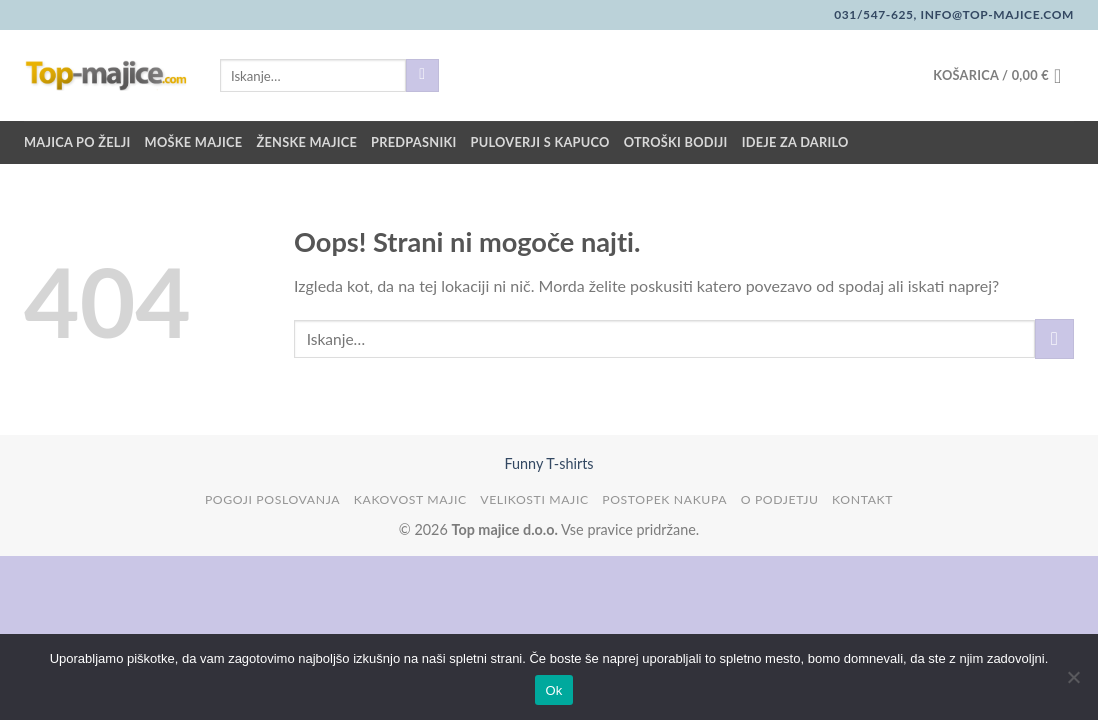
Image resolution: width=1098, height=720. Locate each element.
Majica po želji (77, 142)
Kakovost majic (410, 499)
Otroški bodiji (676, 142)
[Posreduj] (422, 76)
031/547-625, (875, 14)
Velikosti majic (534, 499)
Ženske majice (306, 142)
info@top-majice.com (995, 14)
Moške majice (194, 142)
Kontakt (862, 499)
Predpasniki (413, 142)
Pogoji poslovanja (272, 499)
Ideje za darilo (795, 142)
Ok (553, 690)
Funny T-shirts (548, 463)
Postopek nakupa (664, 499)
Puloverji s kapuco (540, 142)
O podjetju (780, 499)
